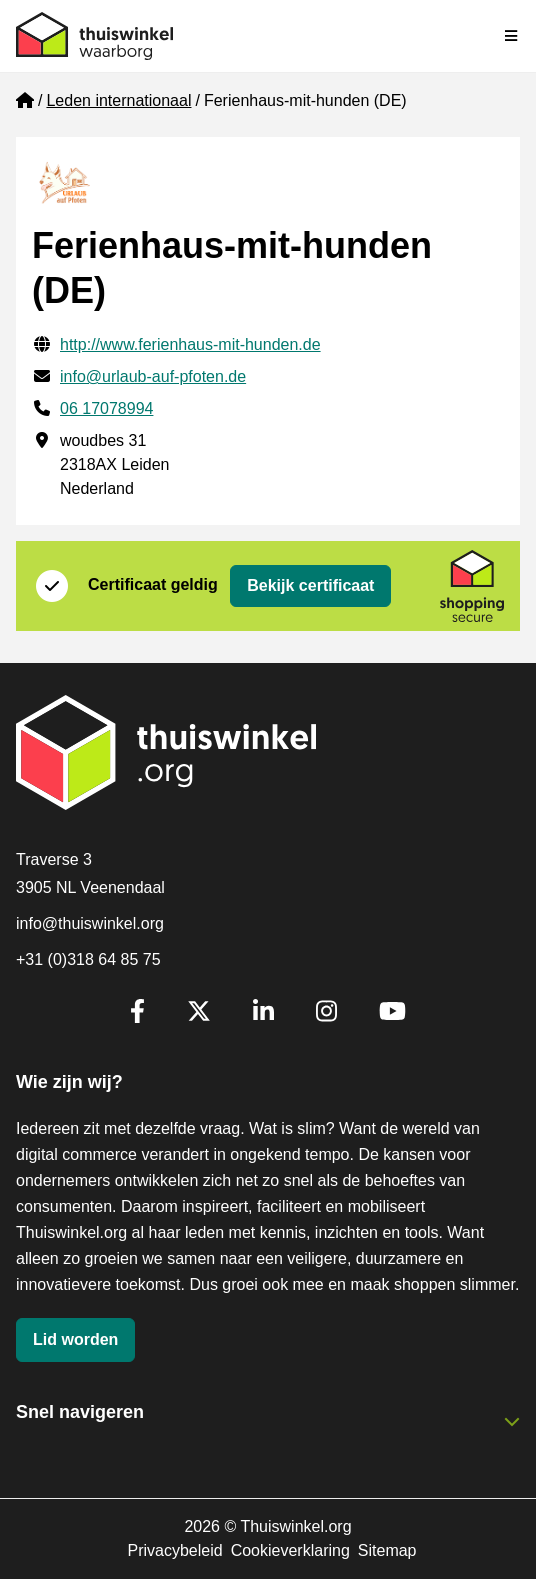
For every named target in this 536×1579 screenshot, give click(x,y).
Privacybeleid (174, 1550)
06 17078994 (106, 408)
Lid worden (75, 1339)
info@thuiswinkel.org (90, 923)
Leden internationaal (118, 100)
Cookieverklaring (290, 1550)
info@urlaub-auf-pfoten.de (153, 376)
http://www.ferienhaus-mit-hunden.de (190, 344)
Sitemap (387, 1550)
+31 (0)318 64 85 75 (88, 959)
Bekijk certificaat (310, 585)
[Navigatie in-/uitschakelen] (512, 36)
